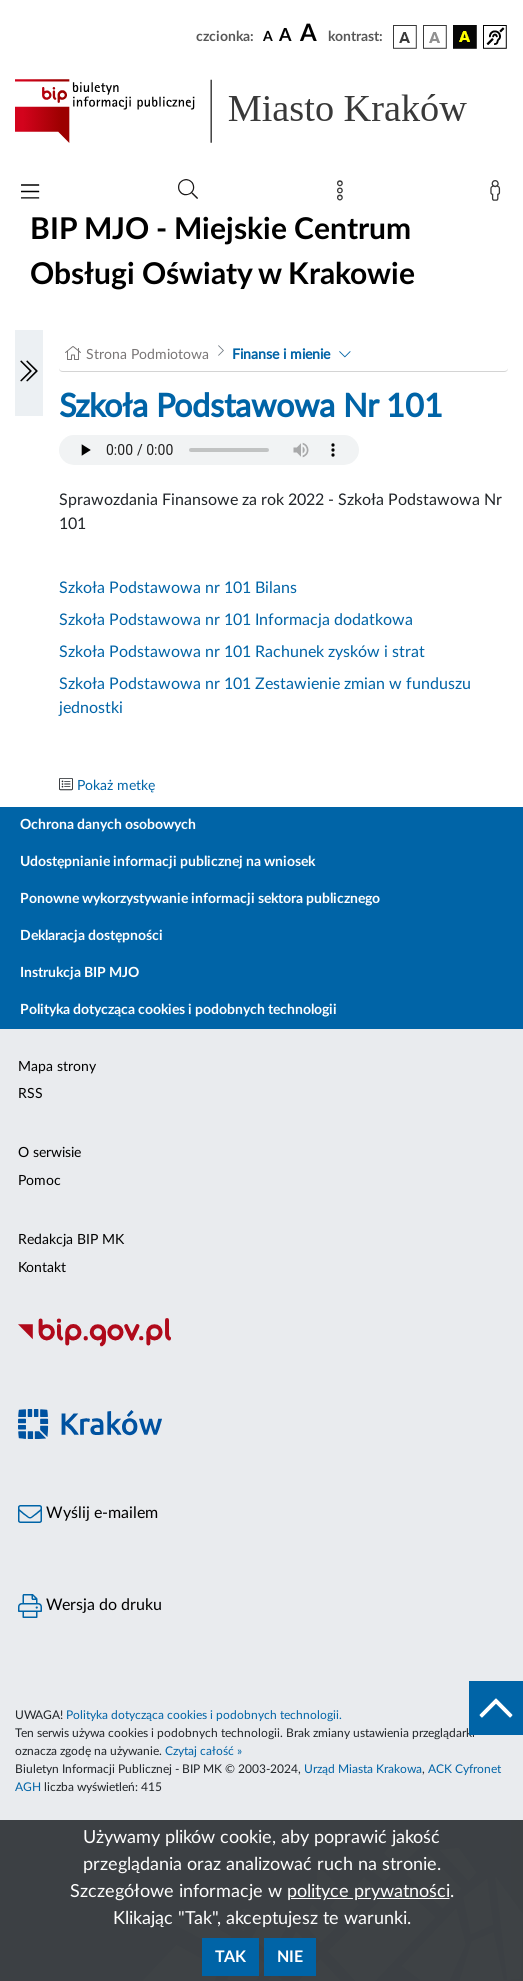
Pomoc (39, 1181)
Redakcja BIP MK (71, 1240)
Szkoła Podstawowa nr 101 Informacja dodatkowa (236, 620)
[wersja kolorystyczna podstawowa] (405, 37)
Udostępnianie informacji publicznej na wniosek (167, 862)
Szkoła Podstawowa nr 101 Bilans (178, 588)
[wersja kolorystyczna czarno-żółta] (465, 37)
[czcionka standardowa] (268, 36)
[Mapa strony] (344, 195)
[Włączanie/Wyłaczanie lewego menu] (29, 373)
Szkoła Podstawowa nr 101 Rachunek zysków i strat (242, 652)
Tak (230, 1957)
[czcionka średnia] (285, 36)
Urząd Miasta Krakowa (363, 1769)
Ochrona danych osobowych (108, 825)
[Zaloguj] (499, 195)
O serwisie (49, 1153)
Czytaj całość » (203, 1751)
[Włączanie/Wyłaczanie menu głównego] (30, 193)
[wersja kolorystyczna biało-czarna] (435, 37)
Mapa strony (57, 1067)
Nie (290, 1957)
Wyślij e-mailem (88, 1514)
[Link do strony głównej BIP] (261, 111)
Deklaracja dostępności (91, 936)
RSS (30, 1094)
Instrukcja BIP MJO (79, 973)
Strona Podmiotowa (147, 355)
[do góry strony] (496, 1708)
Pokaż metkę (116, 786)
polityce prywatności (368, 1892)
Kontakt (42, 1268)
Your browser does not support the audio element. (209, 450)
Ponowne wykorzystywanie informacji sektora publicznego (200, 899)
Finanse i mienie (281, 355)
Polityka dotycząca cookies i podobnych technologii (178, 1010)
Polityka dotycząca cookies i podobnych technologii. (204, 1715)
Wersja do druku (90, 1606)
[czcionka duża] (311, 34)
